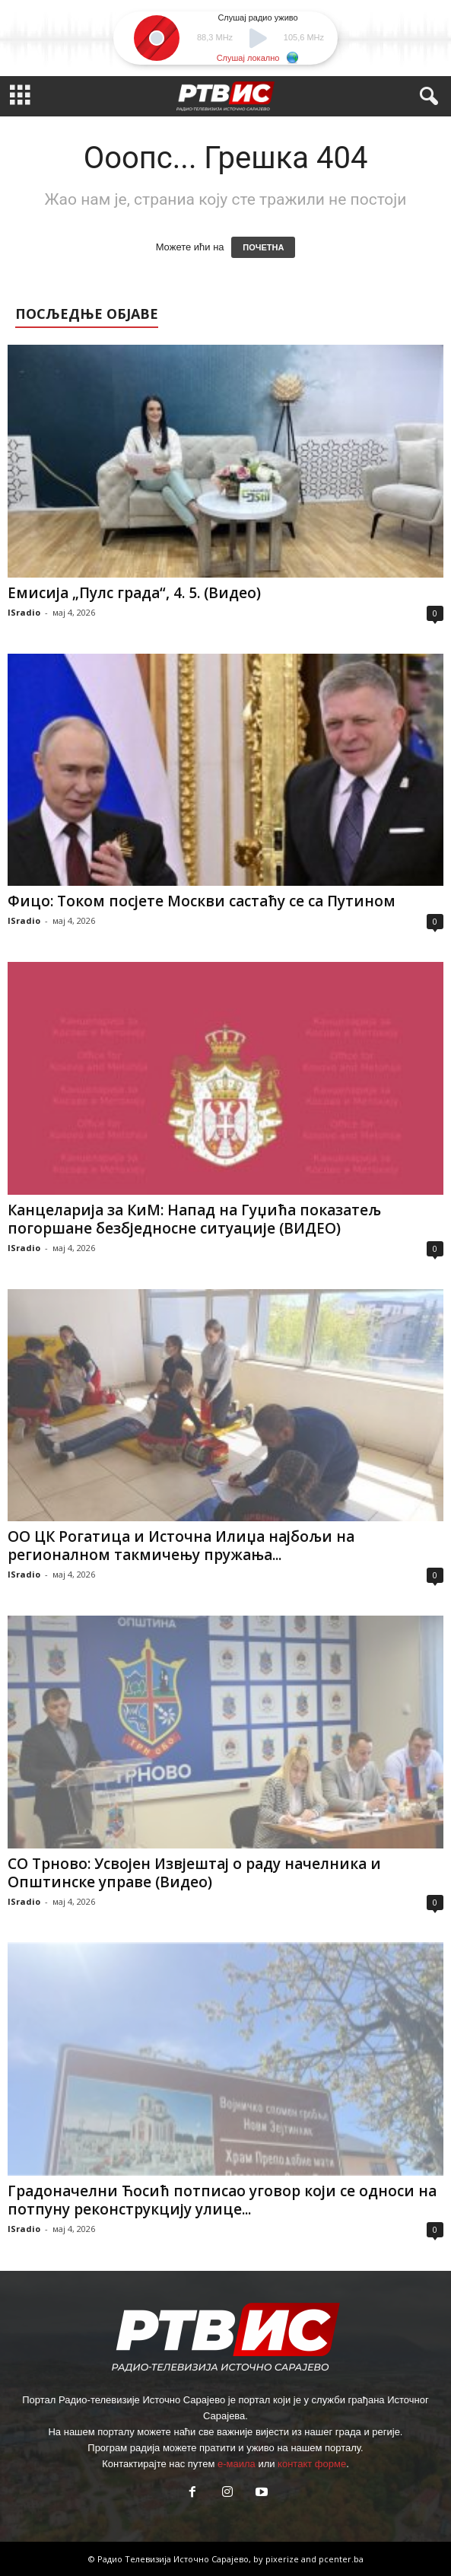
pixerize (283, 2559)
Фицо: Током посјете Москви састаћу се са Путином (201, 901)
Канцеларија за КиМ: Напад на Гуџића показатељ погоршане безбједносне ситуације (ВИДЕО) (194, 1219)
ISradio (24, 612)
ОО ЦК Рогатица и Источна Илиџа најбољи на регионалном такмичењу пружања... (181, 1546)
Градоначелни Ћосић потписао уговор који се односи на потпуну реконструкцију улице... (222, 2200)
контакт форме (312, 2463)
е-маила (237, 2463)
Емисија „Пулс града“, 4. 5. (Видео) (134, 593)
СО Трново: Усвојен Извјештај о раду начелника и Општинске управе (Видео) (194, 1873)
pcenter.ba (341, 2559)
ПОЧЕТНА (263, 247)
